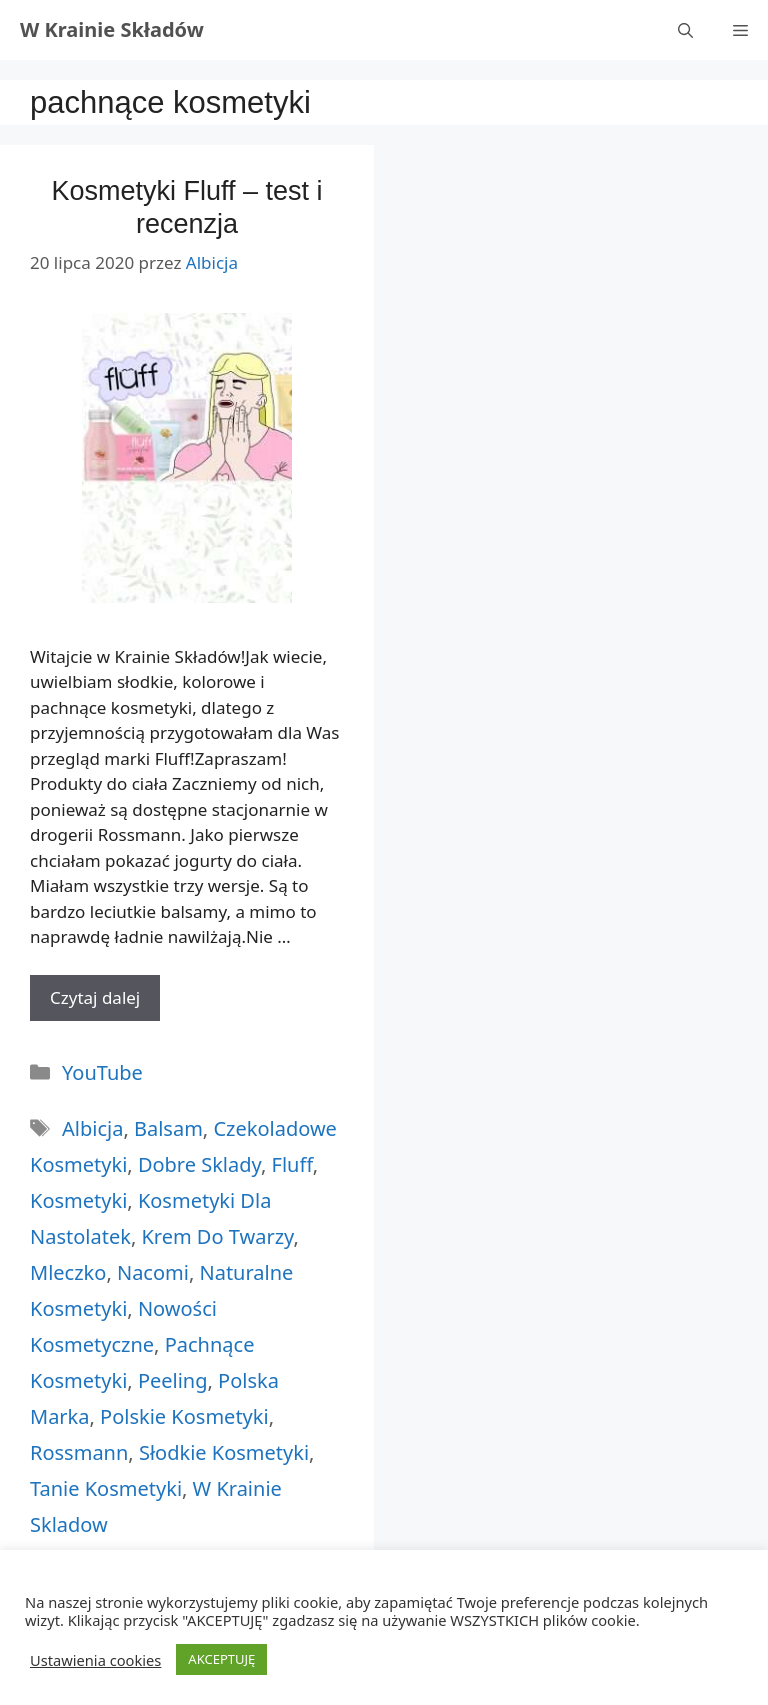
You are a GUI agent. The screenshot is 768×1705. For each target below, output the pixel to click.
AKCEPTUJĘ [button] (221, 1659)
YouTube (102, 1072)
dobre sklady (199, 1164)
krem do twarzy (217, 1236)
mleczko (68, 1272)
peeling (173, 1380)
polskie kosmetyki (184, 1416)
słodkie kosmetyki (224, 1452)
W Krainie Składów (112, 29)
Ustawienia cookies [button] (95, 1660)
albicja (92, 1128)
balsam (168, 1128)
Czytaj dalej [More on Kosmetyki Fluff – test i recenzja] (95, 997)
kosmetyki (78, 1200)
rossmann (79, 1452)
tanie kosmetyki (106, 1488)
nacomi (153, 1272)
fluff (292, 1164)
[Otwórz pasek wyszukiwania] (685, 30)
